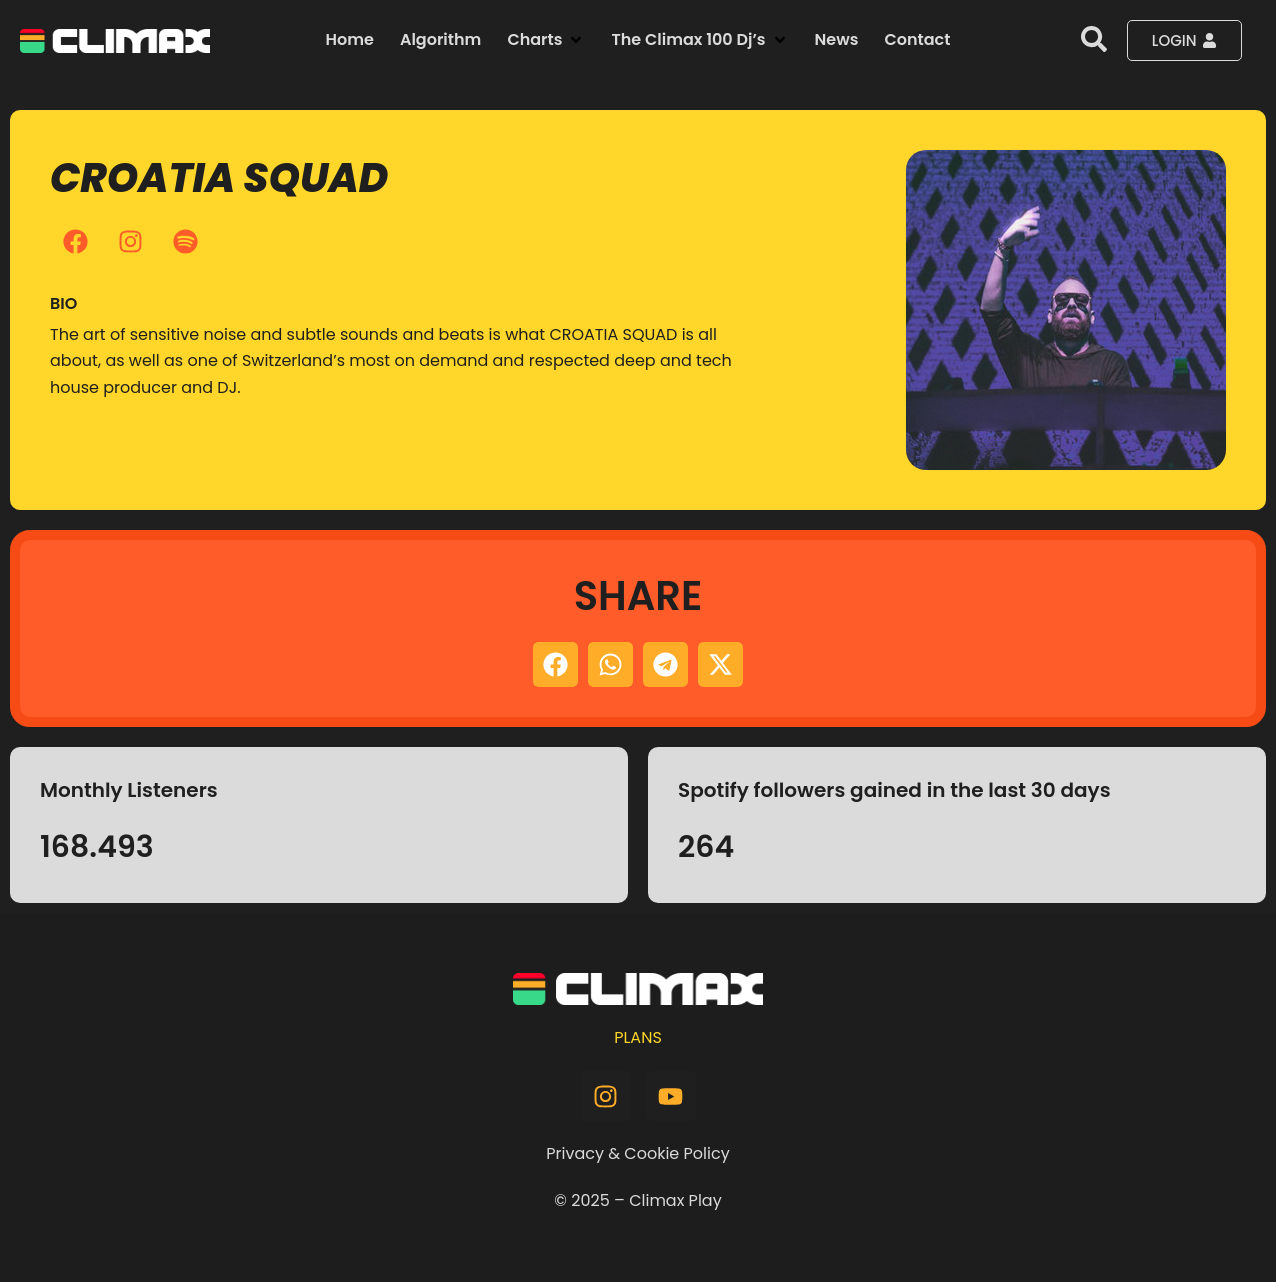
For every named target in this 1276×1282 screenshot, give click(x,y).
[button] (546, 40)
